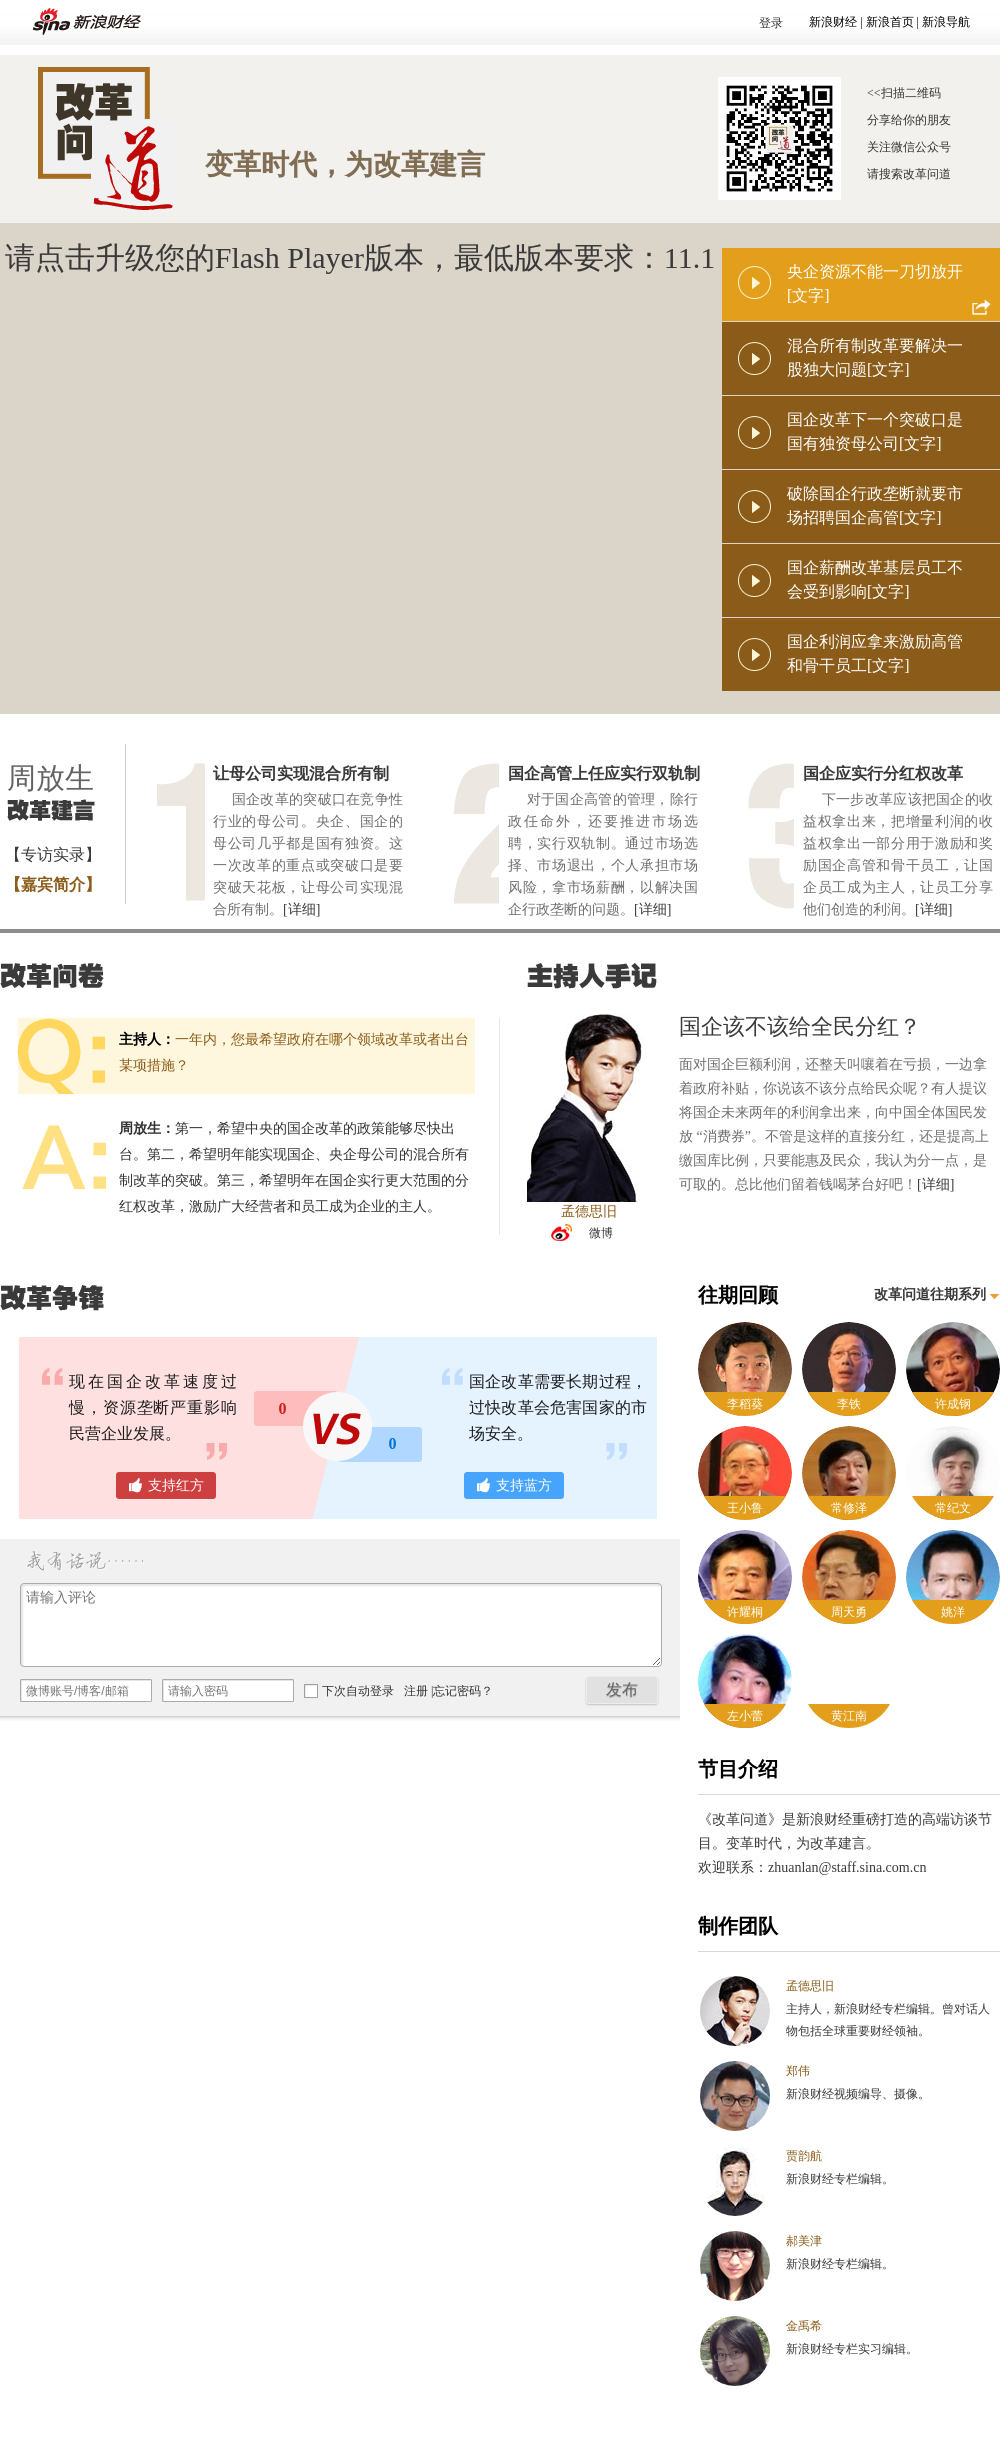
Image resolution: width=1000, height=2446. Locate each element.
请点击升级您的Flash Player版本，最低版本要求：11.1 (360, 257)
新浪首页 (890, 22)
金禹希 (804, 2326)
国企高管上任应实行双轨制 (604, 773)
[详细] (301, 909)
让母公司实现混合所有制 (301, 773)
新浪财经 (833, 22)
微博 (601, 1233)
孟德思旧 (810, 1986)
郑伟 (798, 2071)
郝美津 (804, 2241)
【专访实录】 (53, 854)
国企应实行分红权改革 (883, 773)
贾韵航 (804, 2156)
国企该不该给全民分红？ (800, 1026)
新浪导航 (946, 22)
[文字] (808, 295)
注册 (416, 1691)
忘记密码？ (463, 1691)
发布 (622, 1689)
